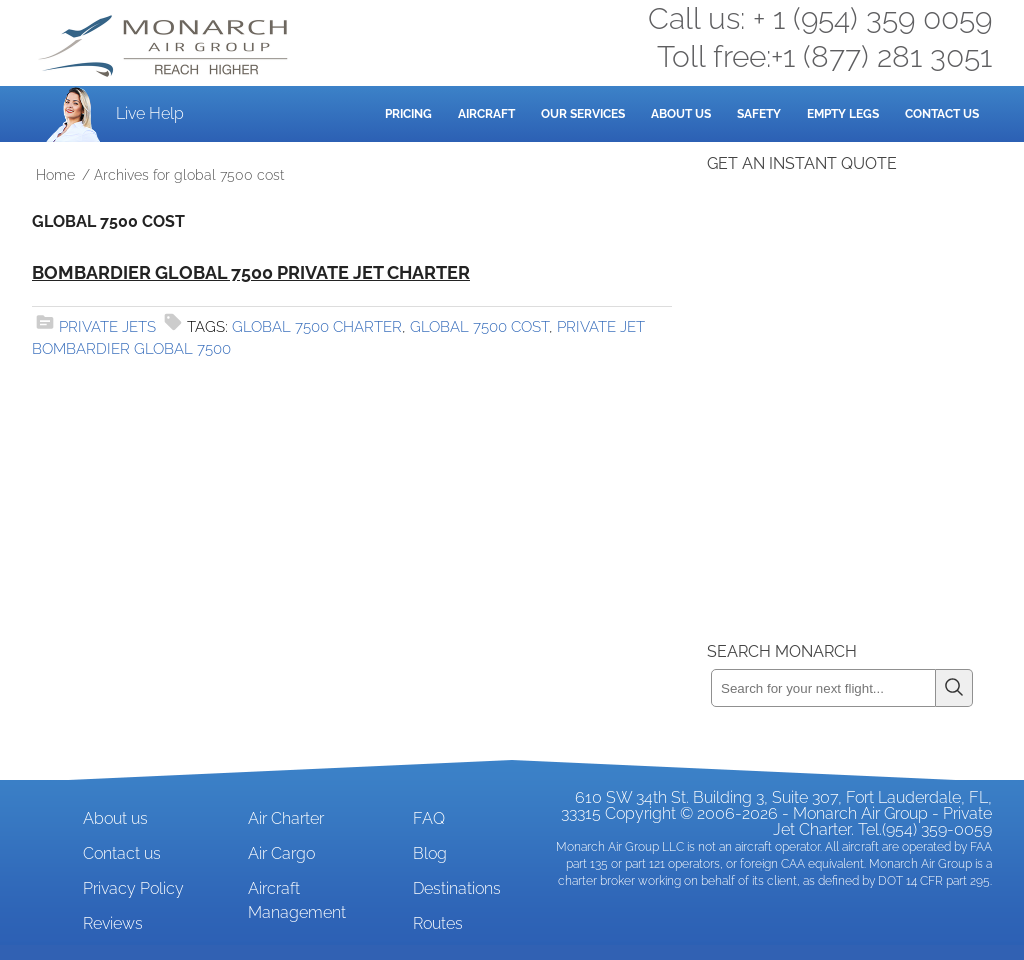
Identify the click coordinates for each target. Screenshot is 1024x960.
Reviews (113, 923)
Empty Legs (843, 114)
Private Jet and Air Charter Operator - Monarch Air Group (165, 46)
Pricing (408, 114)
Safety (759, 114)
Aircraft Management (297, 900)
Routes (438, 923)
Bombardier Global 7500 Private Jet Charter (251, 272)
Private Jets (107, 327)
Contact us (122, 853)
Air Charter (286, 818)
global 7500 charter (317, 327)
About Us (681, 114)
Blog (430, 853)
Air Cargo (281, 853)
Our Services (583, 114)
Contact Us (942, 114)
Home (55, 175)
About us (115, 818)
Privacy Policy (133, 888)
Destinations (457, 888)
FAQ (429, 818)
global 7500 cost (479, 327)
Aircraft (486, 114)
